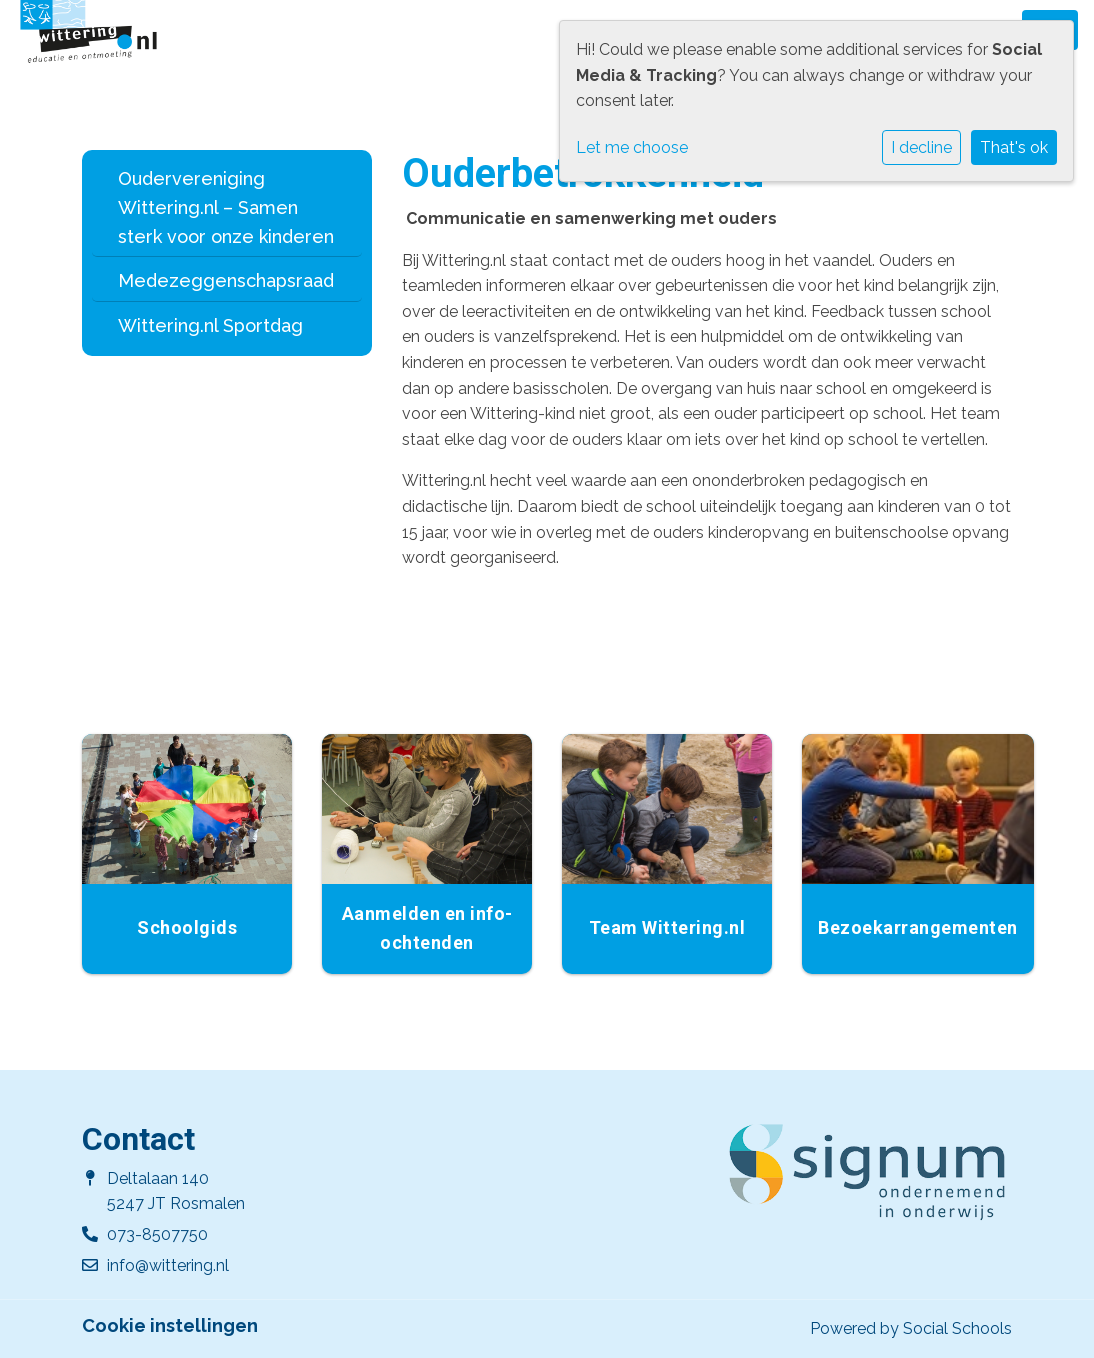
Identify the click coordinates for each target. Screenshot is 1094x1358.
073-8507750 (157, 1234)
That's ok (1014, 147)
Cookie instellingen (170, 1326)
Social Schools (957, 1328)
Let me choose (632, 147)
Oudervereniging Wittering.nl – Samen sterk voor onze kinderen (226, 207)
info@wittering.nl (168, 1265)
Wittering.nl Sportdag (210, 325)
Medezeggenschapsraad (226, 280)
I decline (921, 147)
